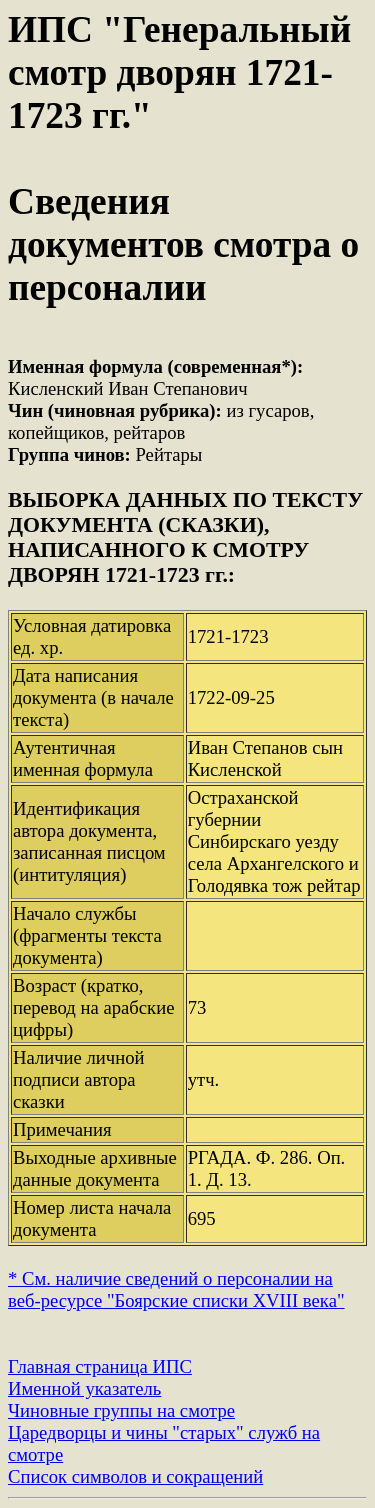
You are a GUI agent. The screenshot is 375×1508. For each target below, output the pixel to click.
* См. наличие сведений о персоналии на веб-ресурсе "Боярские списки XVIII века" (176, 1289)
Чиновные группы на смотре (121, 1410)
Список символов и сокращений (135, 1476)
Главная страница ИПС (100, 1366)
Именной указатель (84, 1388)
